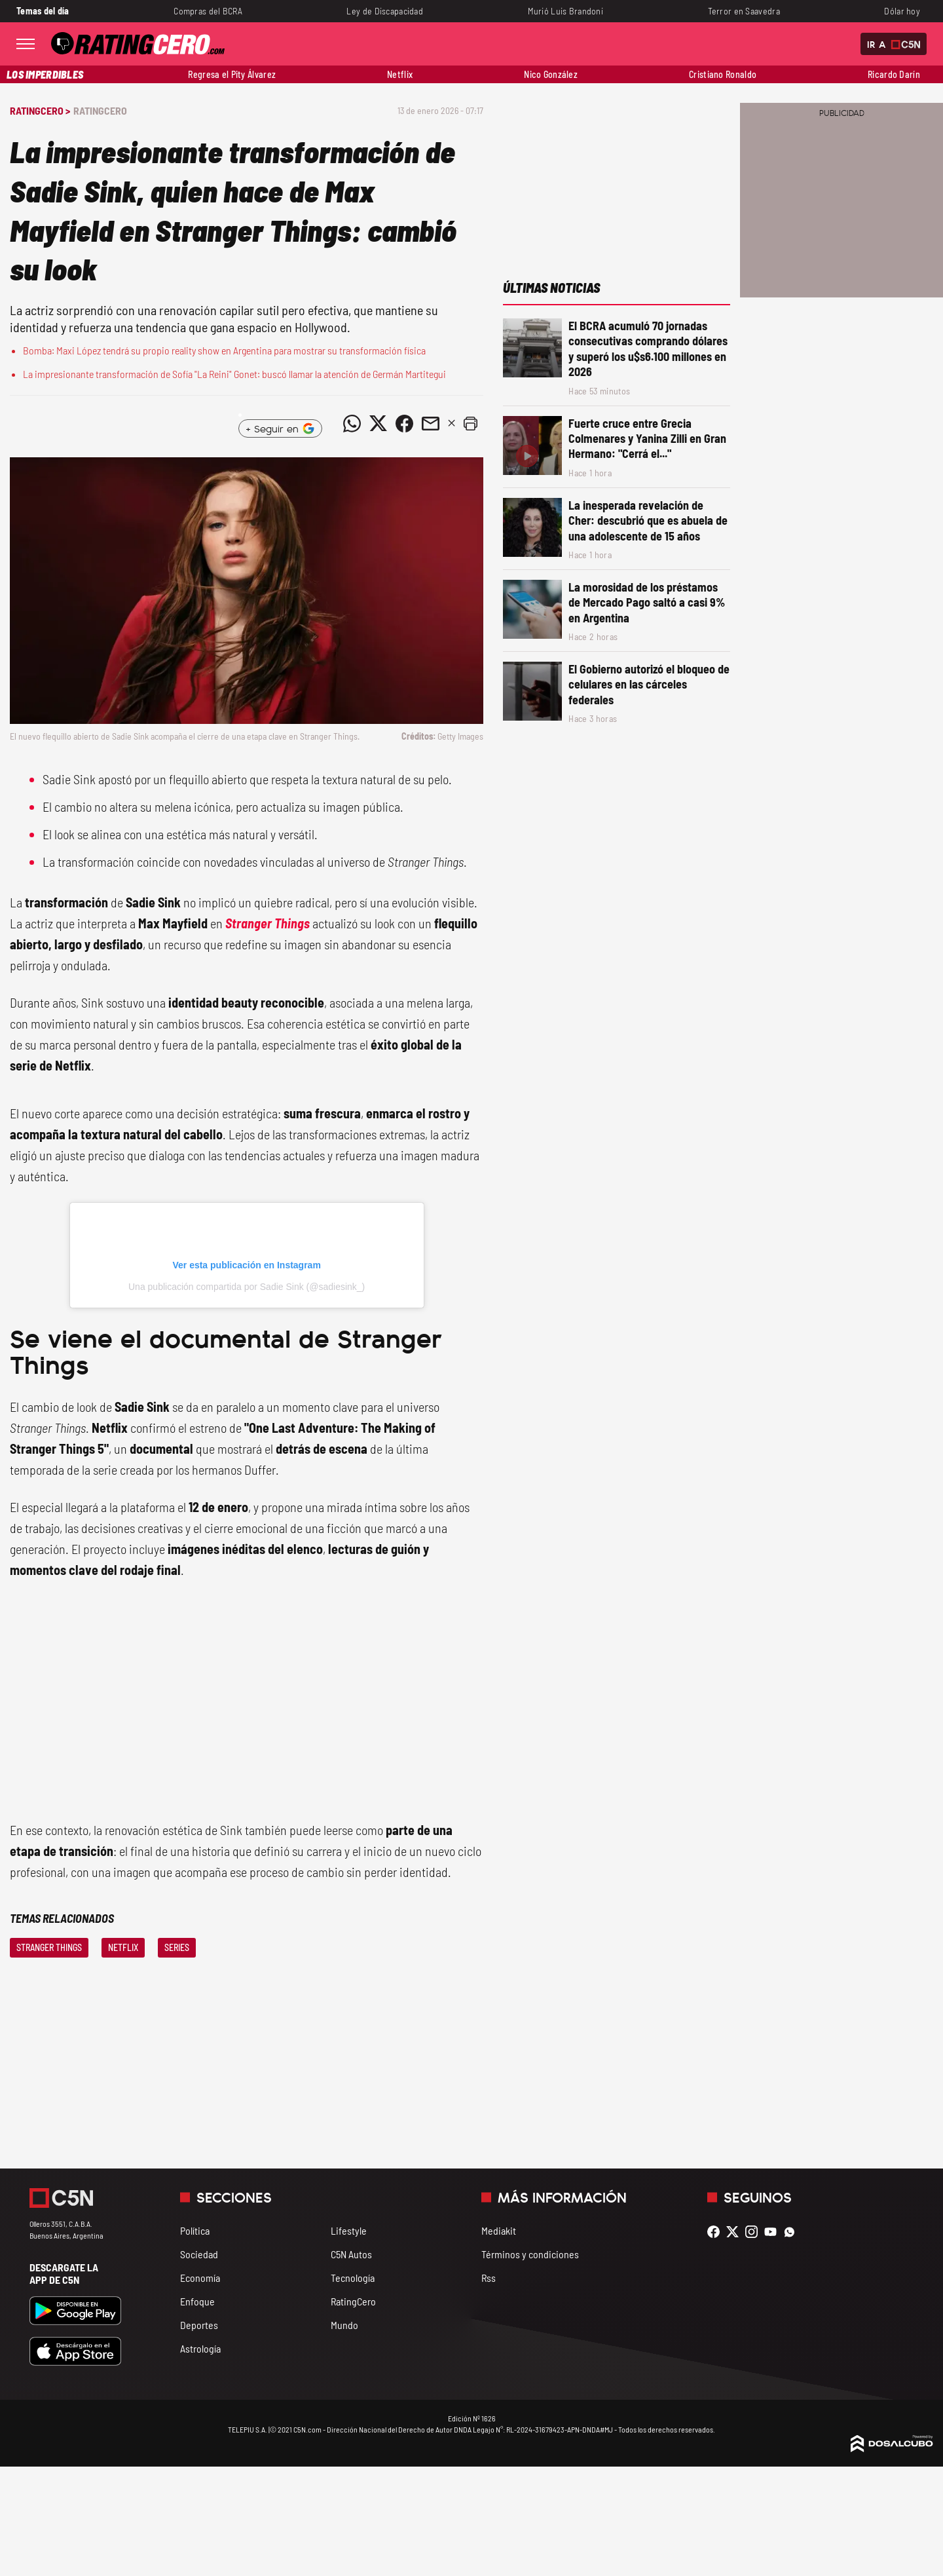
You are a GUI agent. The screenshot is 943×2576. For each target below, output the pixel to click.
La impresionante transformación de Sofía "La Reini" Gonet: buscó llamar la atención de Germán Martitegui (234, 374)
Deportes (199, 2325)
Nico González (551, 74)
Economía (200, 2277)
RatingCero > (40, 110)
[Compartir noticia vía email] (430, 423)
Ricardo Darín (894, 74)
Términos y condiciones (530, 2254)
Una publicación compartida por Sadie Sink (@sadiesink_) (246, 1286)
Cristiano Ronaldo (722, 74)
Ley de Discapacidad (384, 10)
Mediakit (498, 2230)
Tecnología (353, 2277)
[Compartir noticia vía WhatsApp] (352, 423)
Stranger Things (267, 923)
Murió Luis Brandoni (566, 10)
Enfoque (197, 2301)
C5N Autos (351, 2254)
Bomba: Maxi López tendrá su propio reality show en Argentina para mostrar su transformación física (224, 350)
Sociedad (199, 2254)
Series (176, 1947)
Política (195, 2230)
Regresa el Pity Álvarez (232, 74)
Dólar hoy (902, 10)
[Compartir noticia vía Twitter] (378, 423)
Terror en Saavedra (744, 10)
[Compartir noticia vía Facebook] (404, 423)
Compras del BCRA (208, 10)
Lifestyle (349, 2230)
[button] (470, 423)
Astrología (200, 2348)
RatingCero (100, 110)
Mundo (344, 2325)
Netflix (400, 74)
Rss (488, 2277)
